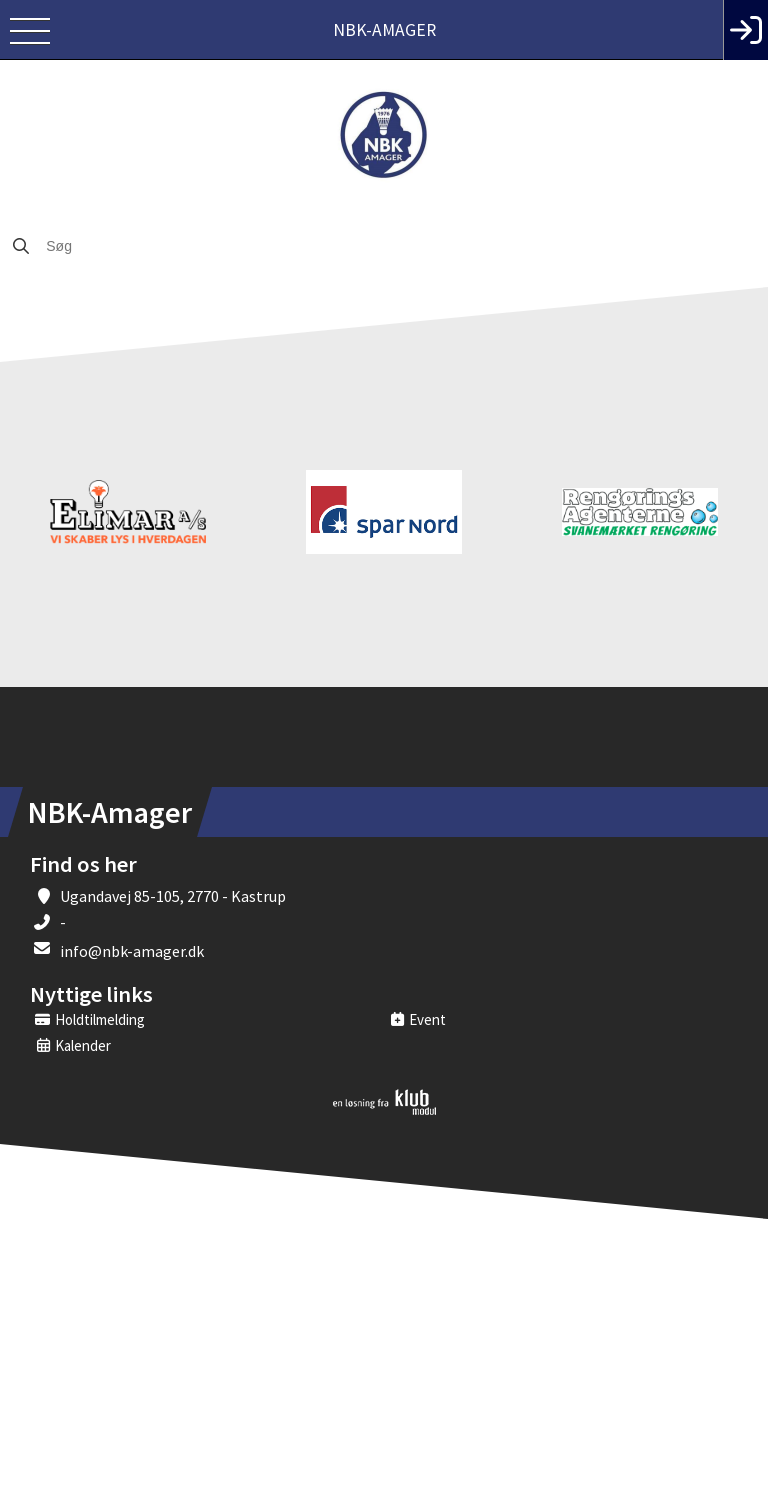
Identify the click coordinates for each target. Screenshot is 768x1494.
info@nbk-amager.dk (132, 951)
